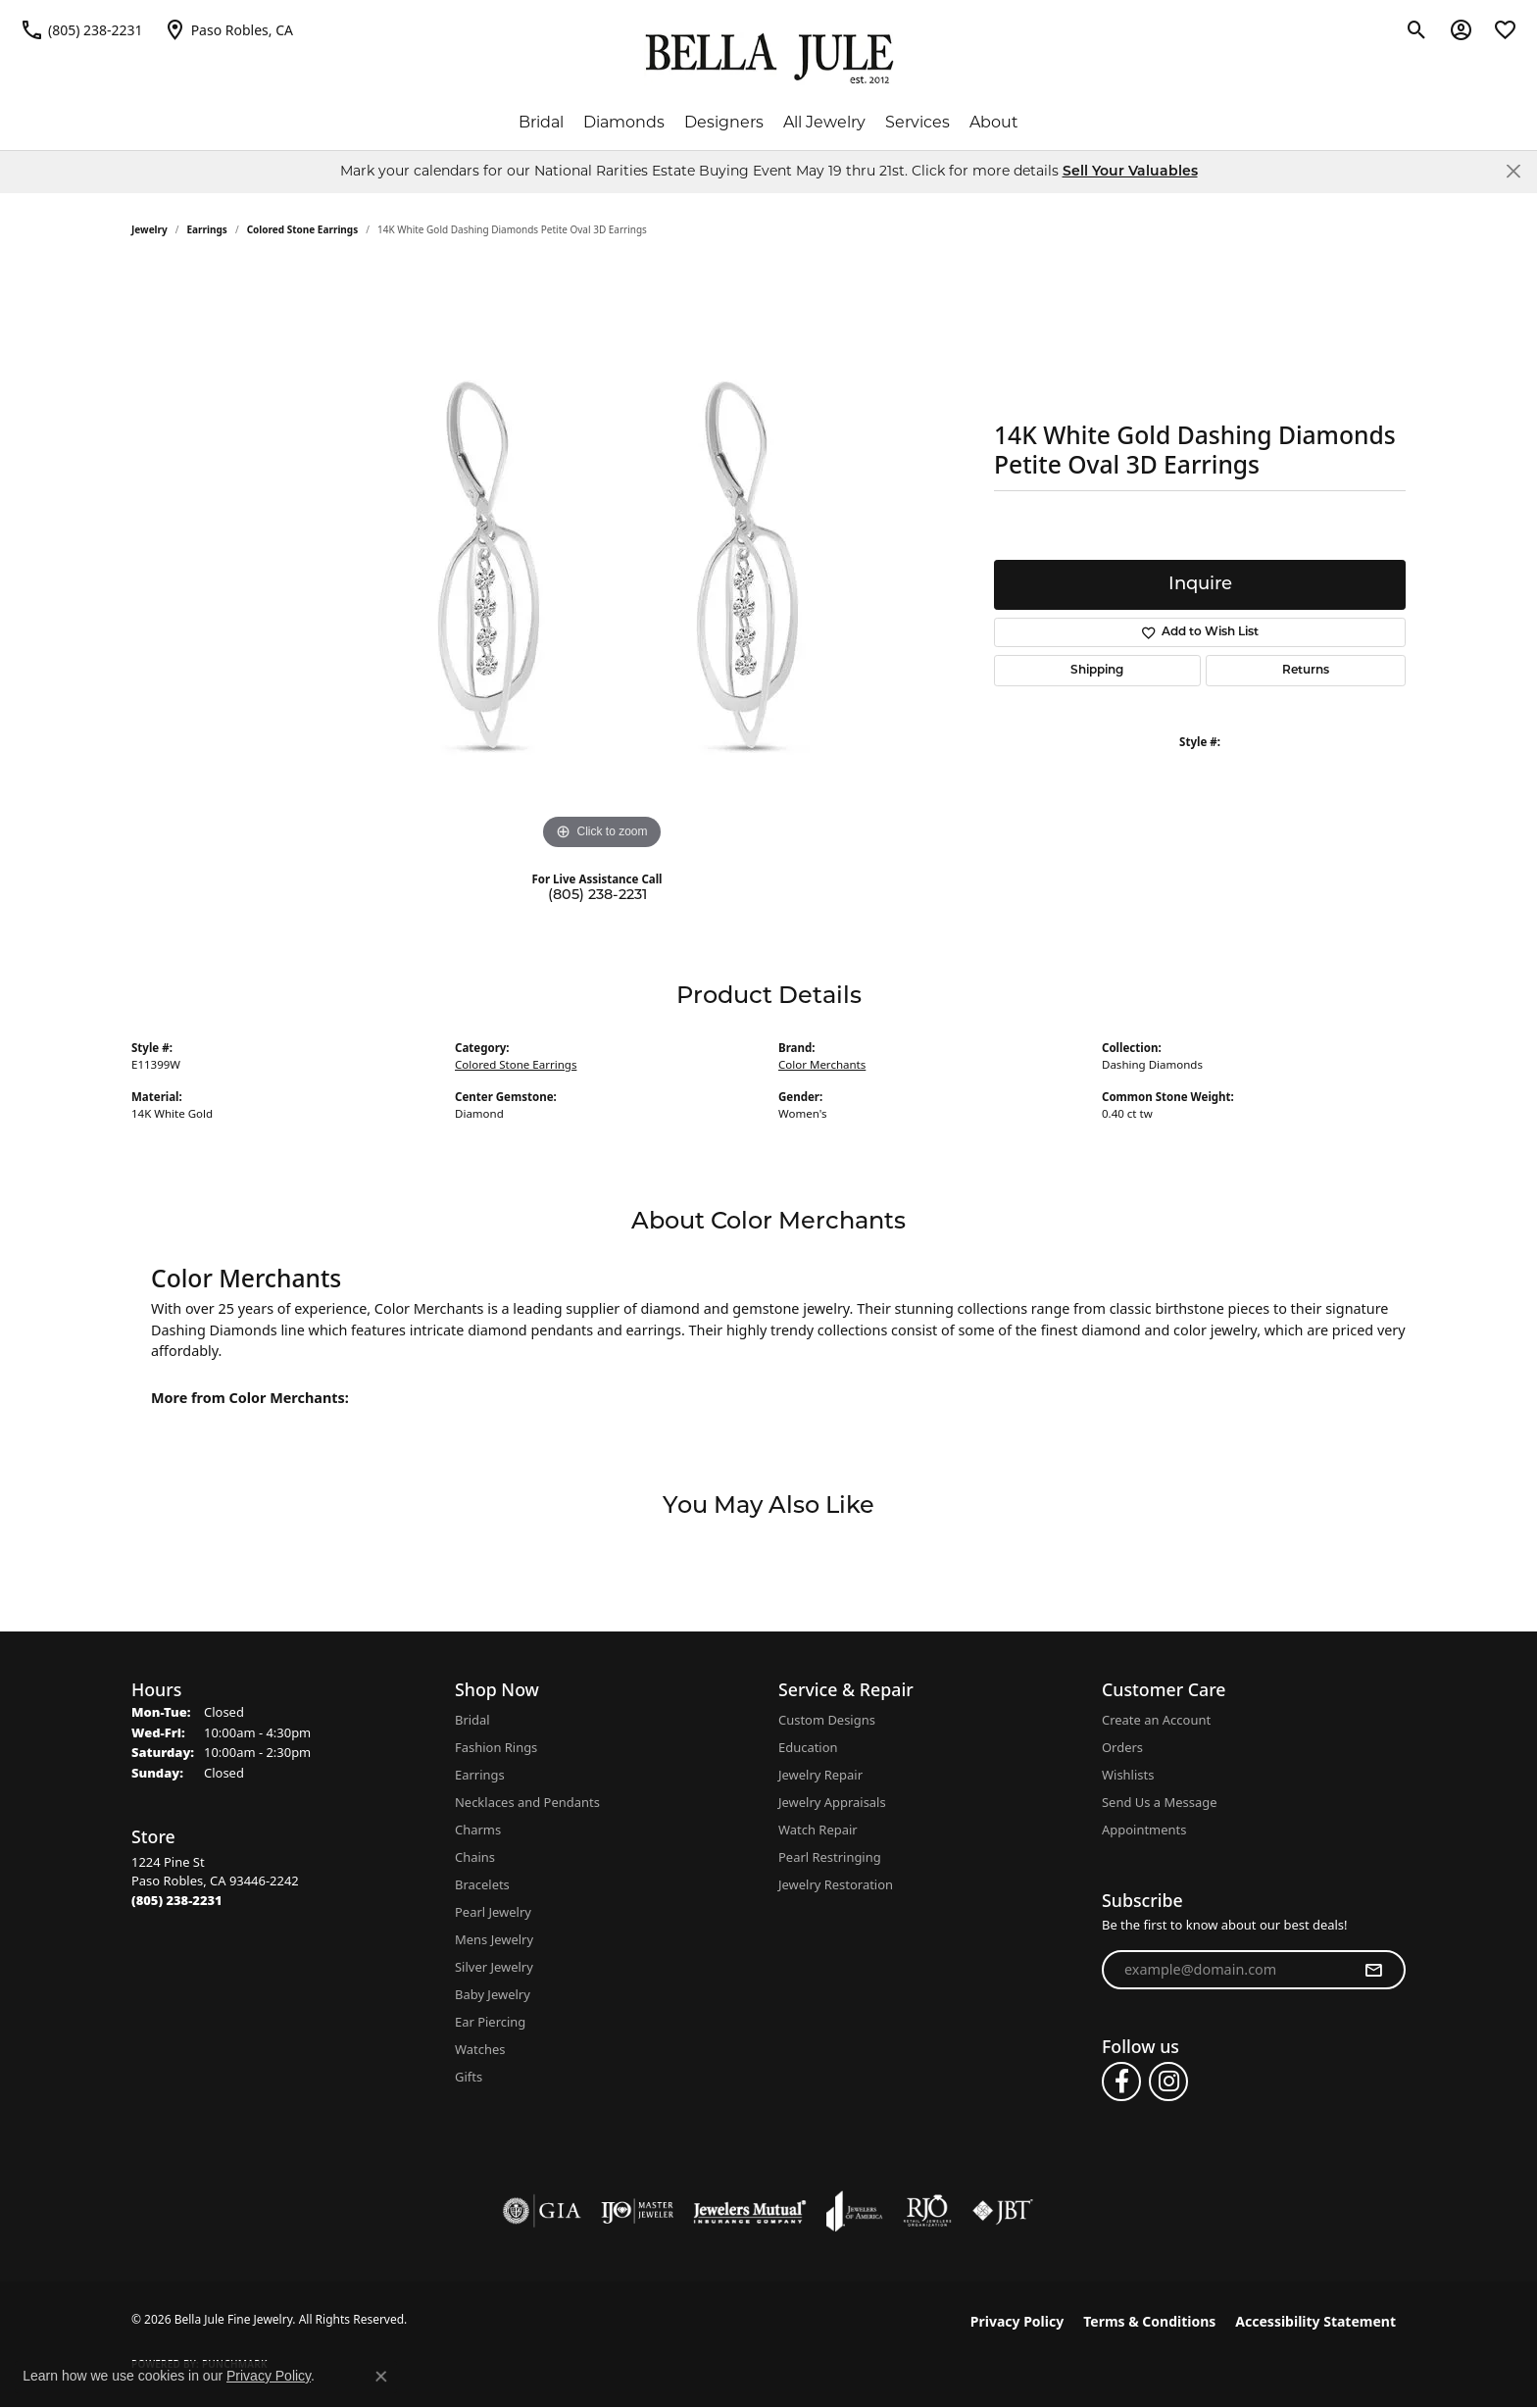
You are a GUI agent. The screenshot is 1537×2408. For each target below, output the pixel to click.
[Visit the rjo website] (927, 2210)
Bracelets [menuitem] (482, 1884)
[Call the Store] (177, 1900)
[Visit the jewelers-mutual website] (749, 2210)
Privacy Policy (1017, 2321)
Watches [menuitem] (480, 2049)
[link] (81, 29)
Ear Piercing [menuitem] (490, 2022)
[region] (602, 561)
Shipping (1096, 671)
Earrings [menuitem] (480, 1774)
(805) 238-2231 (597, 895)
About (993, 122)
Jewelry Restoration (835, 1884)
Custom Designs (826, 1720)
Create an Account (1156, 1720)
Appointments (1144, 1829)
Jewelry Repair (820, 1774)
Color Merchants (822, 1064)
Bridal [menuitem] (472, 1720)
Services (917, 122)
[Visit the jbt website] (1002, 2210)
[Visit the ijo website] (637, 2210)
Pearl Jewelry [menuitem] (493, 1912)
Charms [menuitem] (478, 1829)
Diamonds (624, 122)
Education (808, 1747)
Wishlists (1128, 1774)
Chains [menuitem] (475, 1857)
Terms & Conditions (1149, 2321)
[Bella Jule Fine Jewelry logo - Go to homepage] (769, 59)
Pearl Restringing (829, 1857)
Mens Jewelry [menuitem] (494, 1939)
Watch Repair (818, 1829)
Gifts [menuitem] (468, 2076)
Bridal (541, 122)
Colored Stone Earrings (303, 229)
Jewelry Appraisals (832, 1802)
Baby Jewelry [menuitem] (492, 1994)
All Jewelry (824, 122)
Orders (1122, 1747)
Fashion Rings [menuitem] (496, 1747)
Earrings (207, 229)
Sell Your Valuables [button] (1130, 172)
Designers (724, 122)
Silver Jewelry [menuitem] (494, 1967)
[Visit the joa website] (854, 2210)
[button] (1417, 29)
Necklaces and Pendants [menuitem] (527, 1802)
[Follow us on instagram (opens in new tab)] (1168, 2081)
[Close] (1513, 171)
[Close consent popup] (381, 2377)
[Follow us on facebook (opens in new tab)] (1121, 2081)
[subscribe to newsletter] (1373, 1969)
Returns (1305, 671)
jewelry (149, 229)
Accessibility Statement (1315, 2321)
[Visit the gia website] (542, 2210)
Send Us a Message (1159, 1802)
